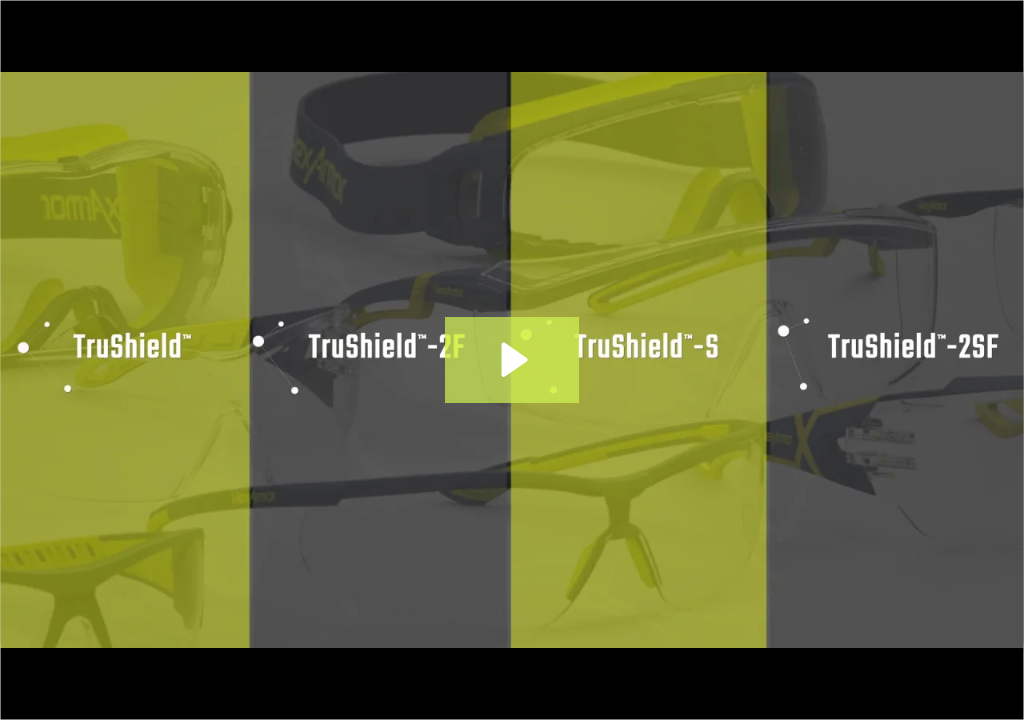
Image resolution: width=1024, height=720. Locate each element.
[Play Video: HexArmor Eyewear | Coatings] (511, 359)
